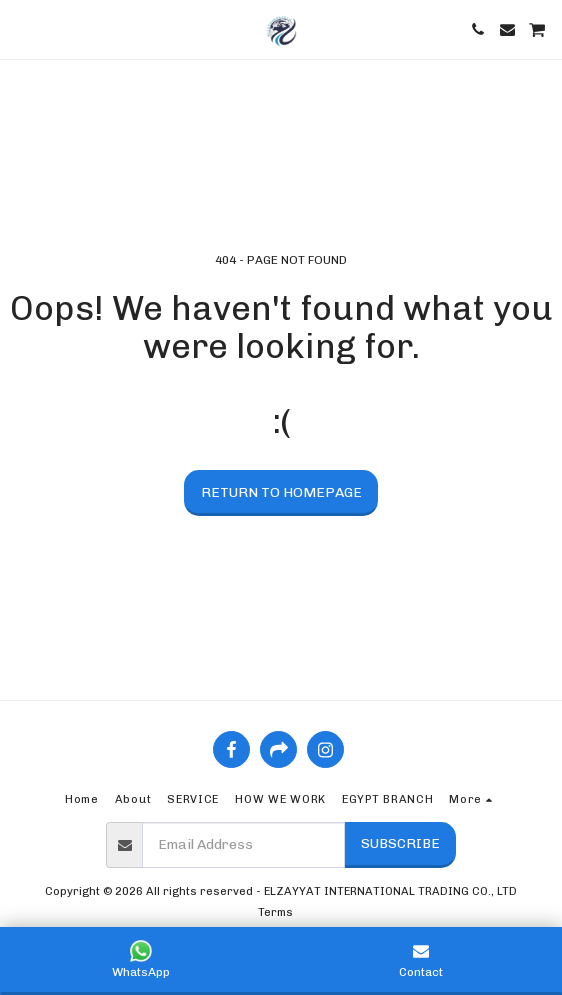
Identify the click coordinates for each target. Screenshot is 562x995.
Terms (275, 912)
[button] (22, 29)
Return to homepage (281, 492)
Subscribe (400, 843)
